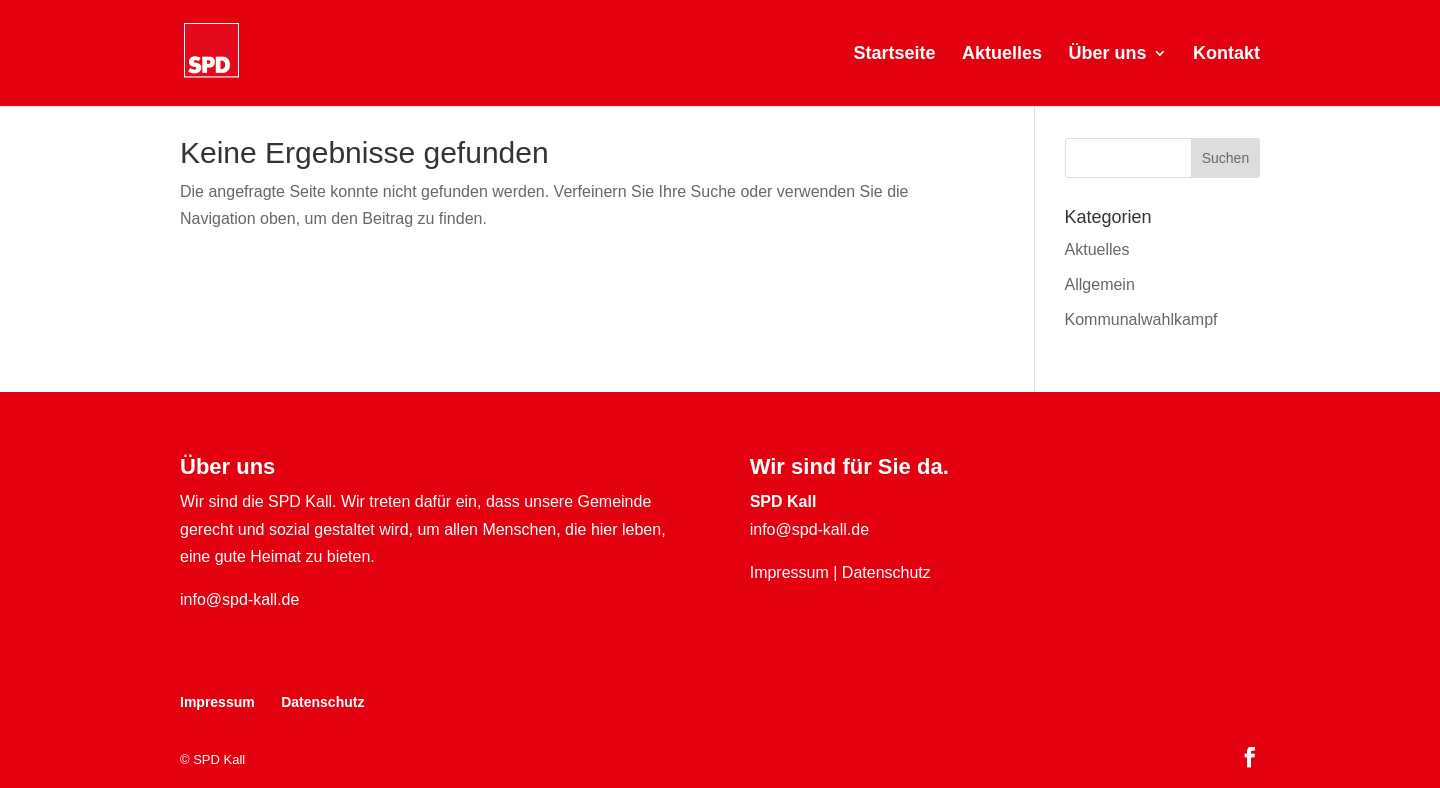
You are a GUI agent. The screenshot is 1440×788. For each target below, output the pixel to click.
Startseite (895, 54)
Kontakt (1226, 54)
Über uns (1108, 54)
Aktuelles (1002, 54)
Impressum (789, 572)
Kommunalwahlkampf (1141, 319)
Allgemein (1100, 284)
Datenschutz (886, 572)
